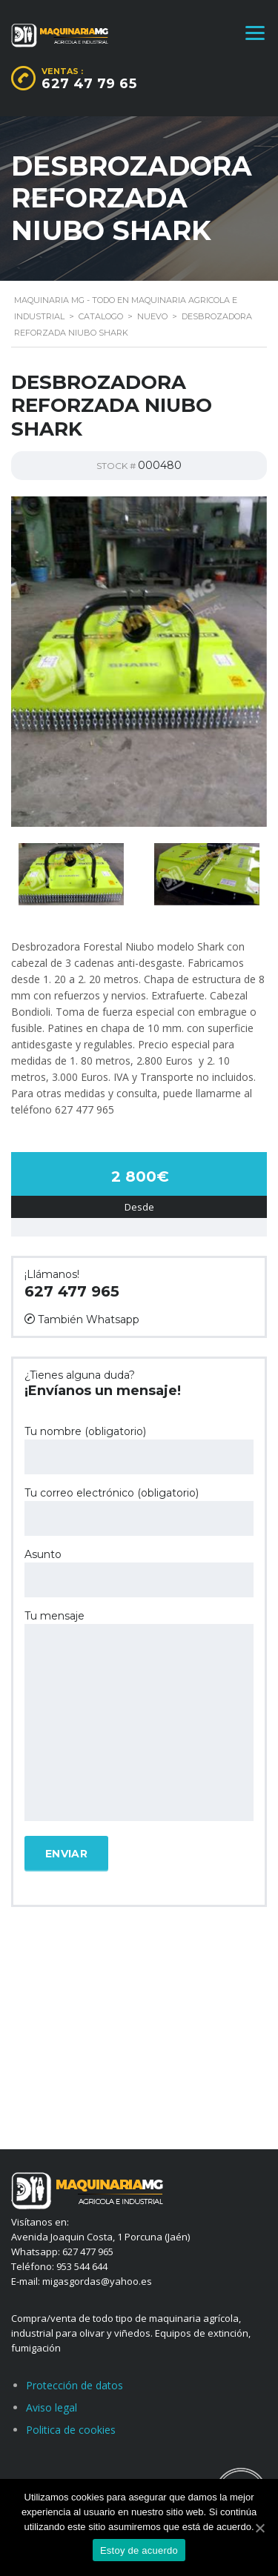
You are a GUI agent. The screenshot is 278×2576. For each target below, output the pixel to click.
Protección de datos (74, 2385)
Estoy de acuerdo (139, 2550)
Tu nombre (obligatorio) (139, 1449)
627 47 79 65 (89, 84)
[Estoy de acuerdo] (259, 2527)
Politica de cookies (71, 2430)
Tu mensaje (139, 1716)
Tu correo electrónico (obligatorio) (139, 1511)
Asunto (139, 1572)
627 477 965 (71, 1291)
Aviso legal (51, 2407)
